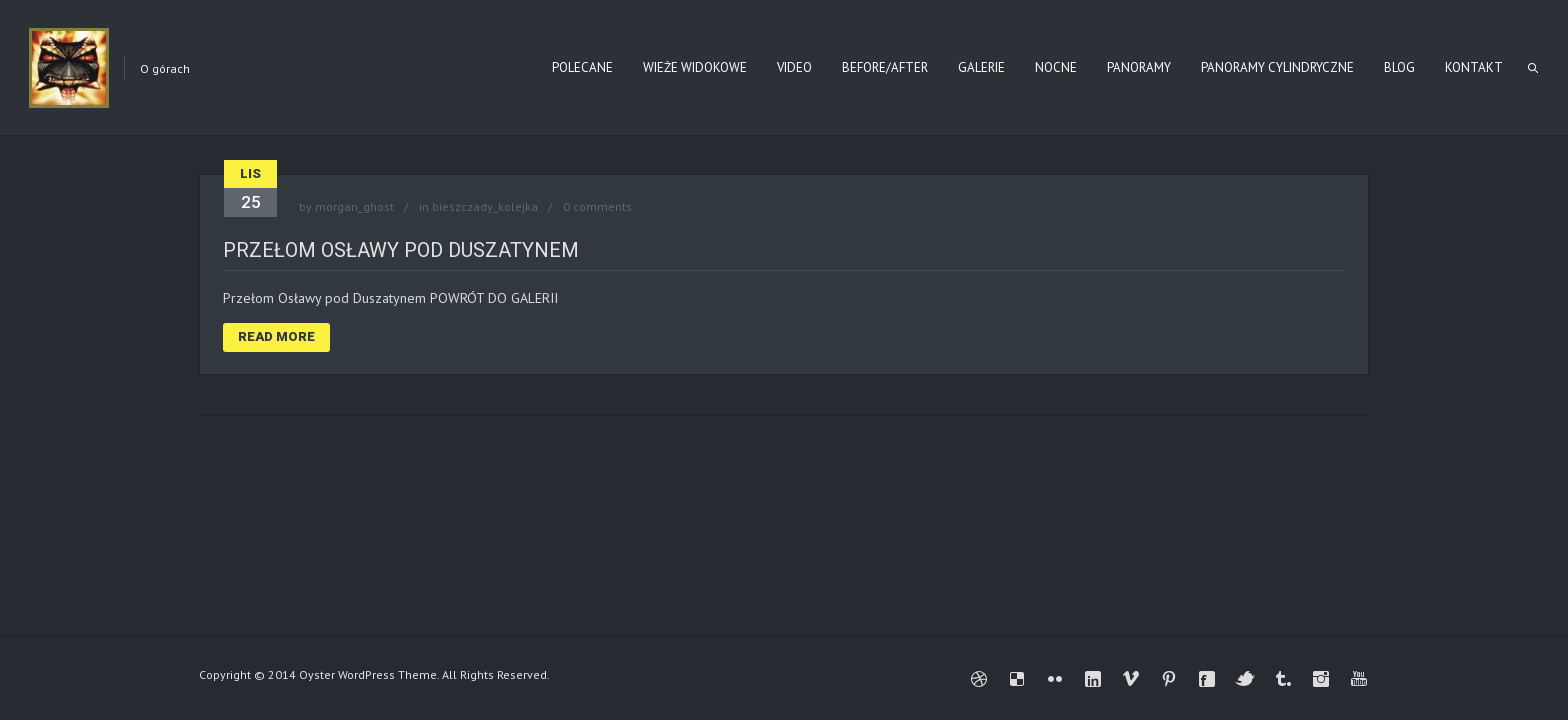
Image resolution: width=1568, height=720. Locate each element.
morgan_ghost (354, 206)
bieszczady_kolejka (485, 206)
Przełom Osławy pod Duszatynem (401, 250)
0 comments (597, 206)
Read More (276, 336)
